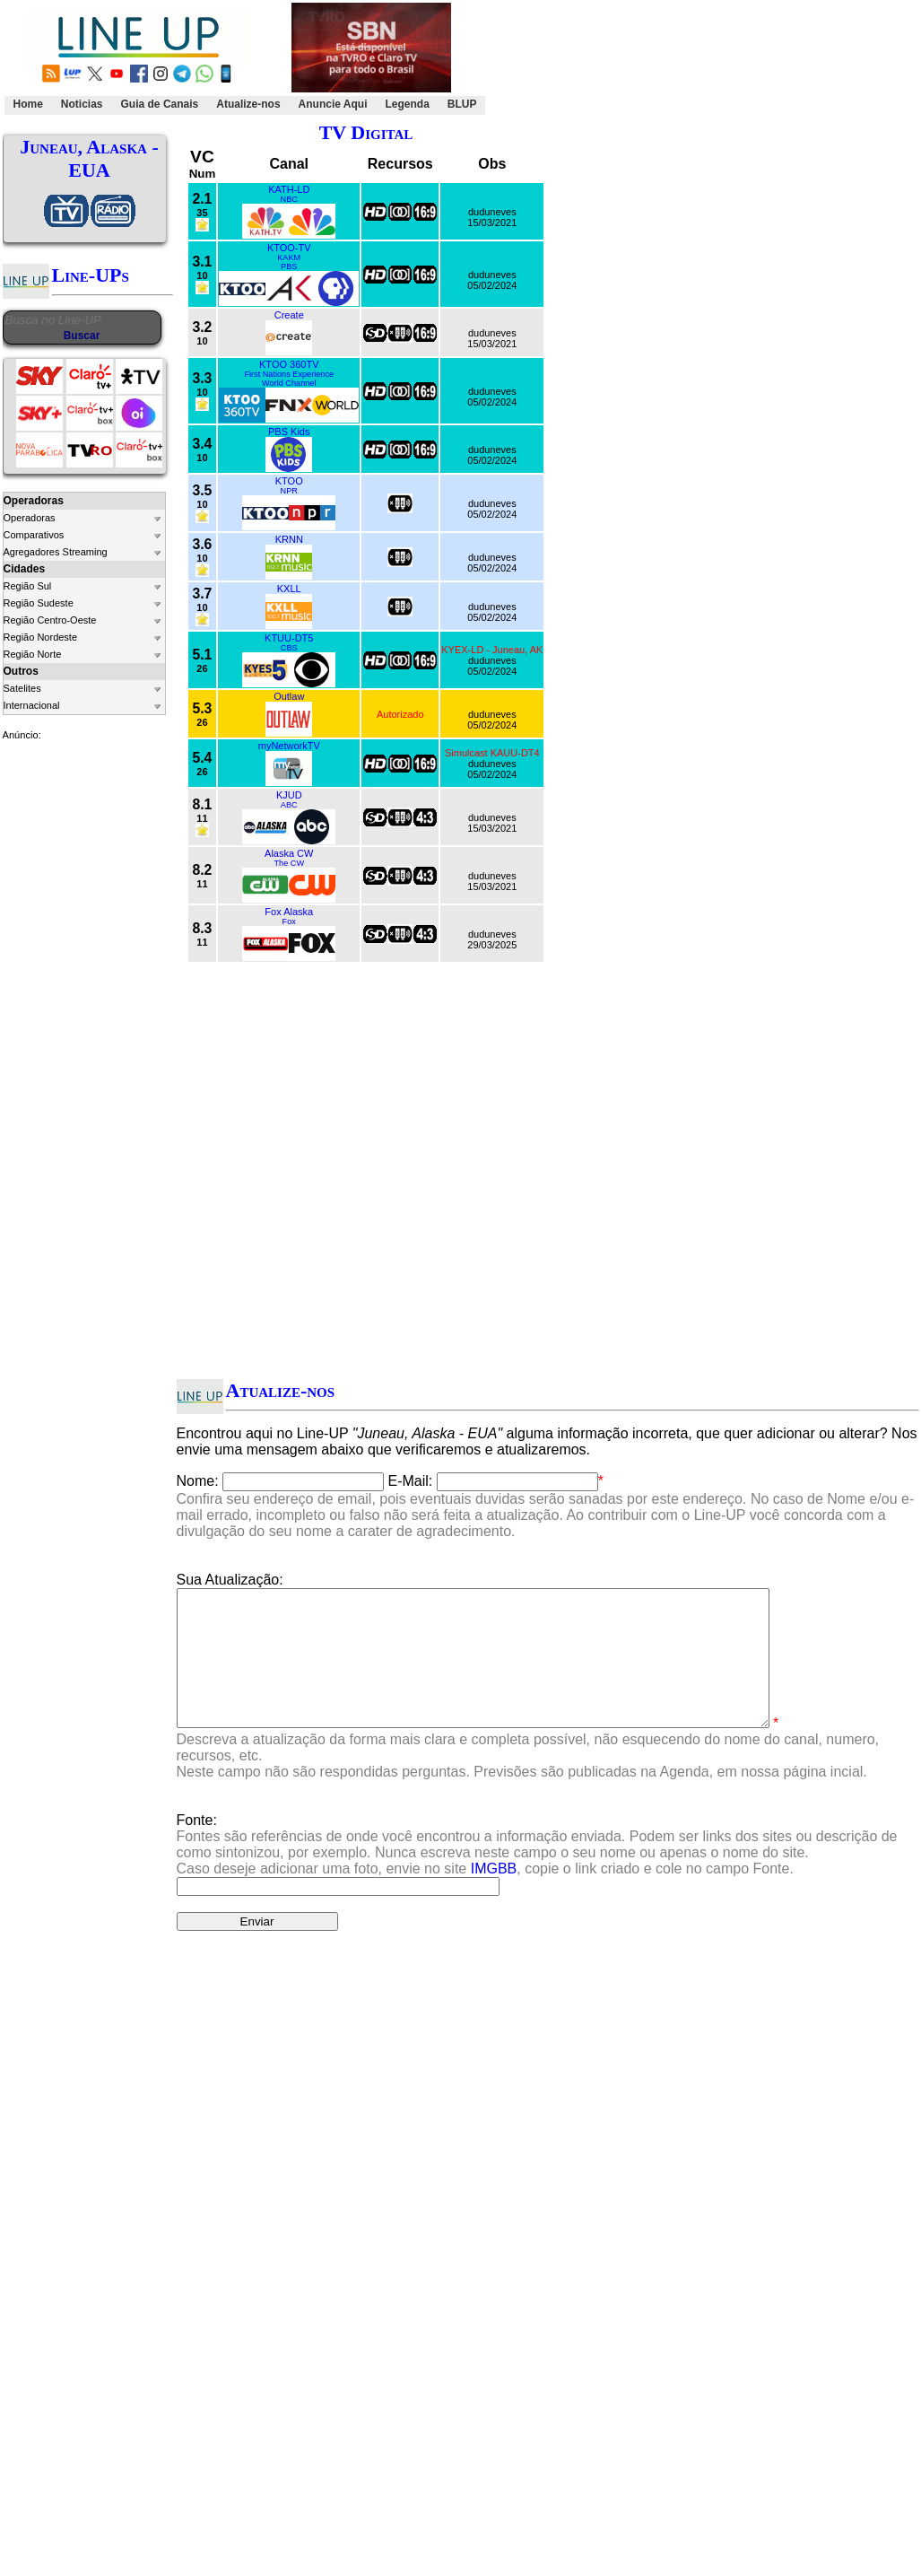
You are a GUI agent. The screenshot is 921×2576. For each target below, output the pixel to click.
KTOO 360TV (288, 364)
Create (289, 315)
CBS (289, 647)
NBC (289, 199)
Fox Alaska (289, 911)
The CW (289, 863)
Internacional (32, 705)
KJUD (289, 795)
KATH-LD (288, 189)
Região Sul (28, 586)
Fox (289, 921)
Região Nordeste (41, 637)
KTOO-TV (289, 247)
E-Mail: (410, 1481)
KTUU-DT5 (289, 638)
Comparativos (34, 534)
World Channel (289, 383)
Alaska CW (289, 853)
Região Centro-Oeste (50, 620)
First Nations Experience (289, 374)
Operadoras (30, 517)
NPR (289, 490)
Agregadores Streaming (56, 551)
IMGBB (494, 1895)
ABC (289, 804)
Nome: (198, 1481)
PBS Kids (288, 431)
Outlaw (289, 696)
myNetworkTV (289, 745)
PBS (289, 266)
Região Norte (33, 654)
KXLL (289, 588)
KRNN (289, 539)
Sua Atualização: (230, 1579)
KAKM (288, 257)
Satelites (22, 688)
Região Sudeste (39, 603)
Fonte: (537, 1871)
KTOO (289, 481)
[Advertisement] (698, 59)
